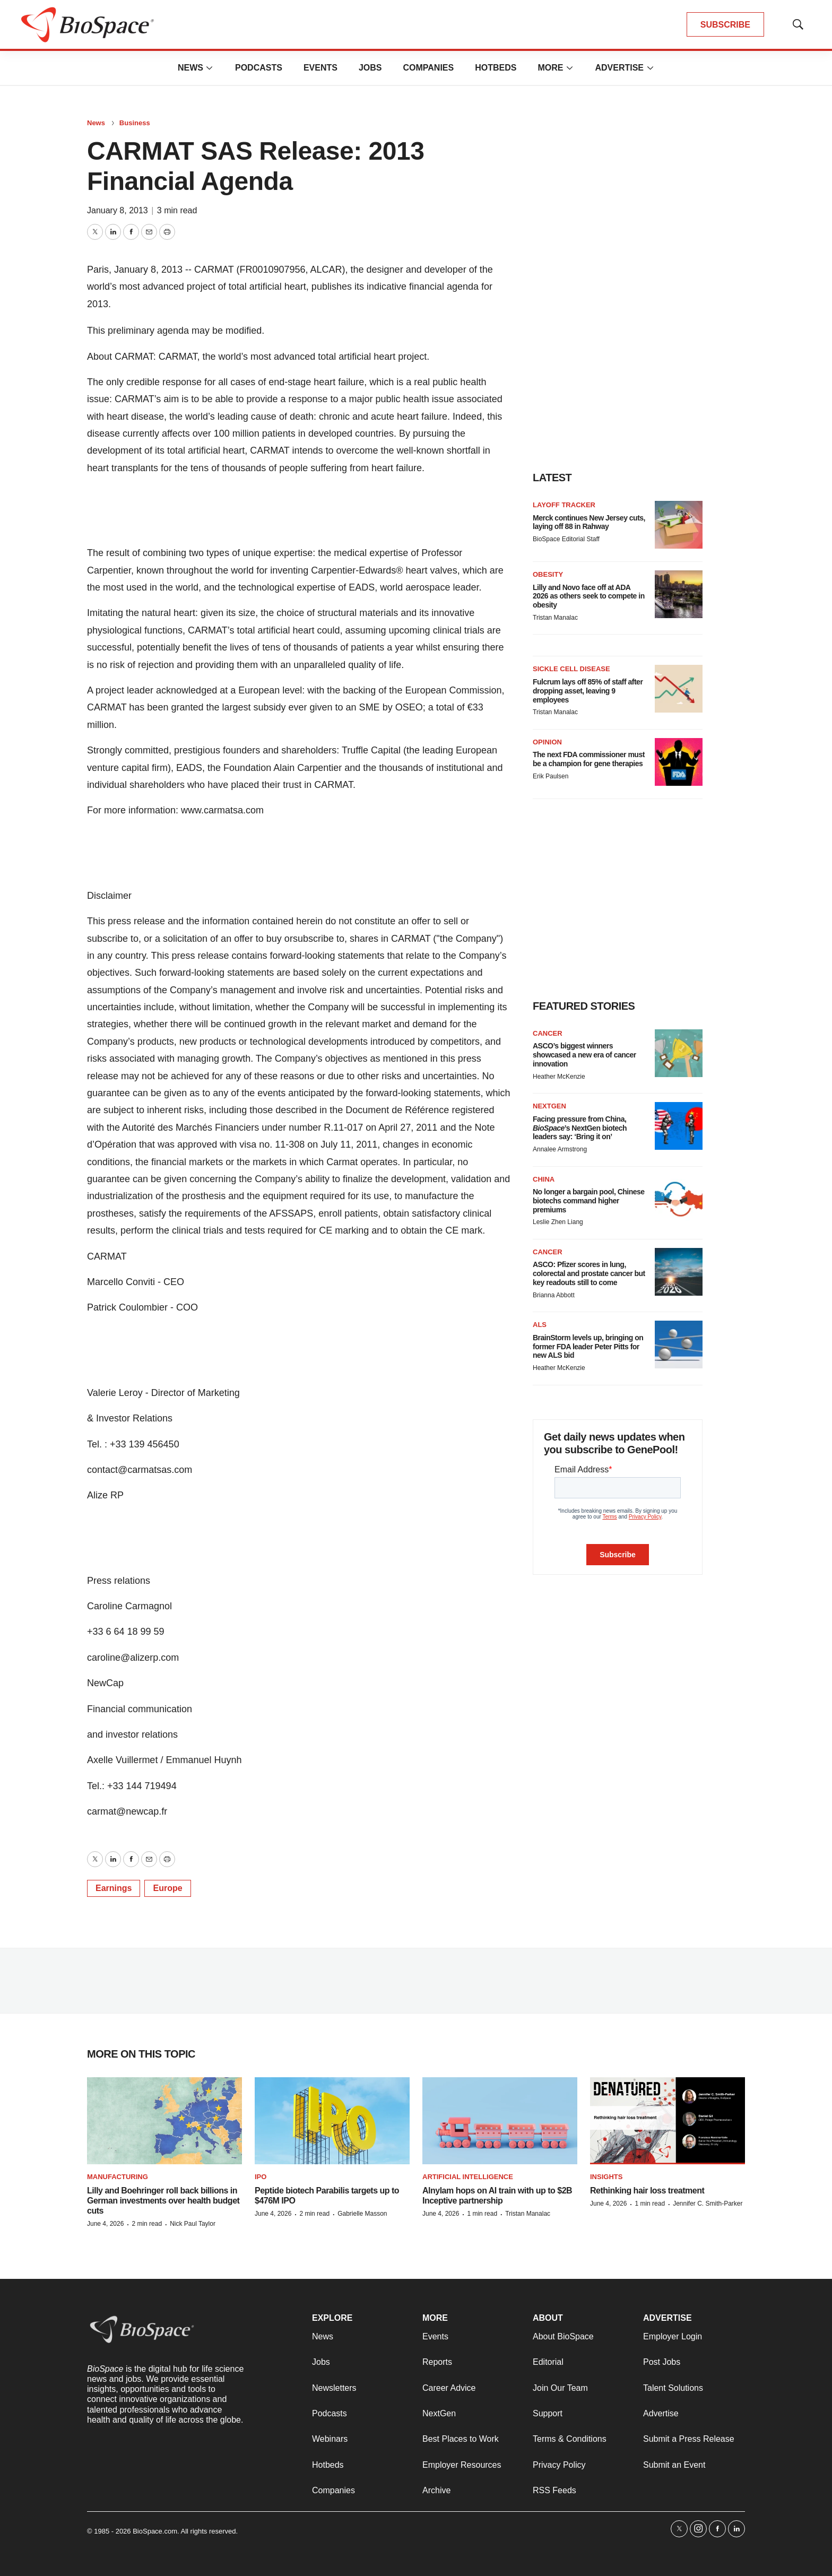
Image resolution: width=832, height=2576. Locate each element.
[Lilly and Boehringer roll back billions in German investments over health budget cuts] (164, 2121)
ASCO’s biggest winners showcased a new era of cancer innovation (584, 1055)
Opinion (547, 742)
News (190, 67)
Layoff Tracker (564, 505)
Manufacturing (117, 2177)
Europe (167, 1888)
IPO (260, 2177)
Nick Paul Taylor (192, 2223)
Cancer (547, 1033)
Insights (606, 2177)
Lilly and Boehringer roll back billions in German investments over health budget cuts (163, 2200)
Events (320, 67)
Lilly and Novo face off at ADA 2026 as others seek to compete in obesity (589, 596)
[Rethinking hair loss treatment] (667, 2121)
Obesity (548, 574)
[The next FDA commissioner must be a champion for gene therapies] (679, 762)
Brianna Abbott (554, 1295)
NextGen (549, 1106)
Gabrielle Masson (362, 2213)
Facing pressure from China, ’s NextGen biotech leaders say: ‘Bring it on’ (580, 1128)
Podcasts (258, 67)
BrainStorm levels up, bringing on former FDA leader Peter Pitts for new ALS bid (588, 1346)
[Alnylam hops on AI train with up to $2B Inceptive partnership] (499, 2121)
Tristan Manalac (555, 617)
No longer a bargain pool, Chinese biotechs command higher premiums (589, 1200)
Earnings (114, 1888)
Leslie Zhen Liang (558, 1222)
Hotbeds (495, 67)
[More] (209, 68)
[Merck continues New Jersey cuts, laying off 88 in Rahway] (679, 525)
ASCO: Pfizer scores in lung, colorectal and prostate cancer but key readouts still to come (589, 1273)
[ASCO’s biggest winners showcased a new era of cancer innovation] (679, 1053)
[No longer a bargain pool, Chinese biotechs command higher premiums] (679, 1199)
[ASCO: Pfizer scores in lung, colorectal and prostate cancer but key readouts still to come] (679, 1272)
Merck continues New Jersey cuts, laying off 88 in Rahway (589, 522)
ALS (540, 1325)
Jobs (370, 67)
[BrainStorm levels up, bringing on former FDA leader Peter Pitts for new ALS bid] (679, 1344)
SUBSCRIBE (725, 24)
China (543, 1179)
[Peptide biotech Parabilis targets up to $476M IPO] (332, 2121)
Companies (428, 67)
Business (134, 123)
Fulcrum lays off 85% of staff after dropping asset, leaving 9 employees (588, 691)
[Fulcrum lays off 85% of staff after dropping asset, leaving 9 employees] (679, 689)
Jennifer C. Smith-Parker (707, 2203)
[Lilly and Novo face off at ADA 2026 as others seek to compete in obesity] (679, 594)
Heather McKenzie (559, 1076)
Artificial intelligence (467, 2177)
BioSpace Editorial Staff (566, 539)
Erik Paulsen (550, 776)
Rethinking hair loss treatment (647, 2190)
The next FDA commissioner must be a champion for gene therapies (589, 759)
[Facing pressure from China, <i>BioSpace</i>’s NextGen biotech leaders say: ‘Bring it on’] (679, 1126)
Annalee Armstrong (560, 1149)
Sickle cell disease (571, 669)
